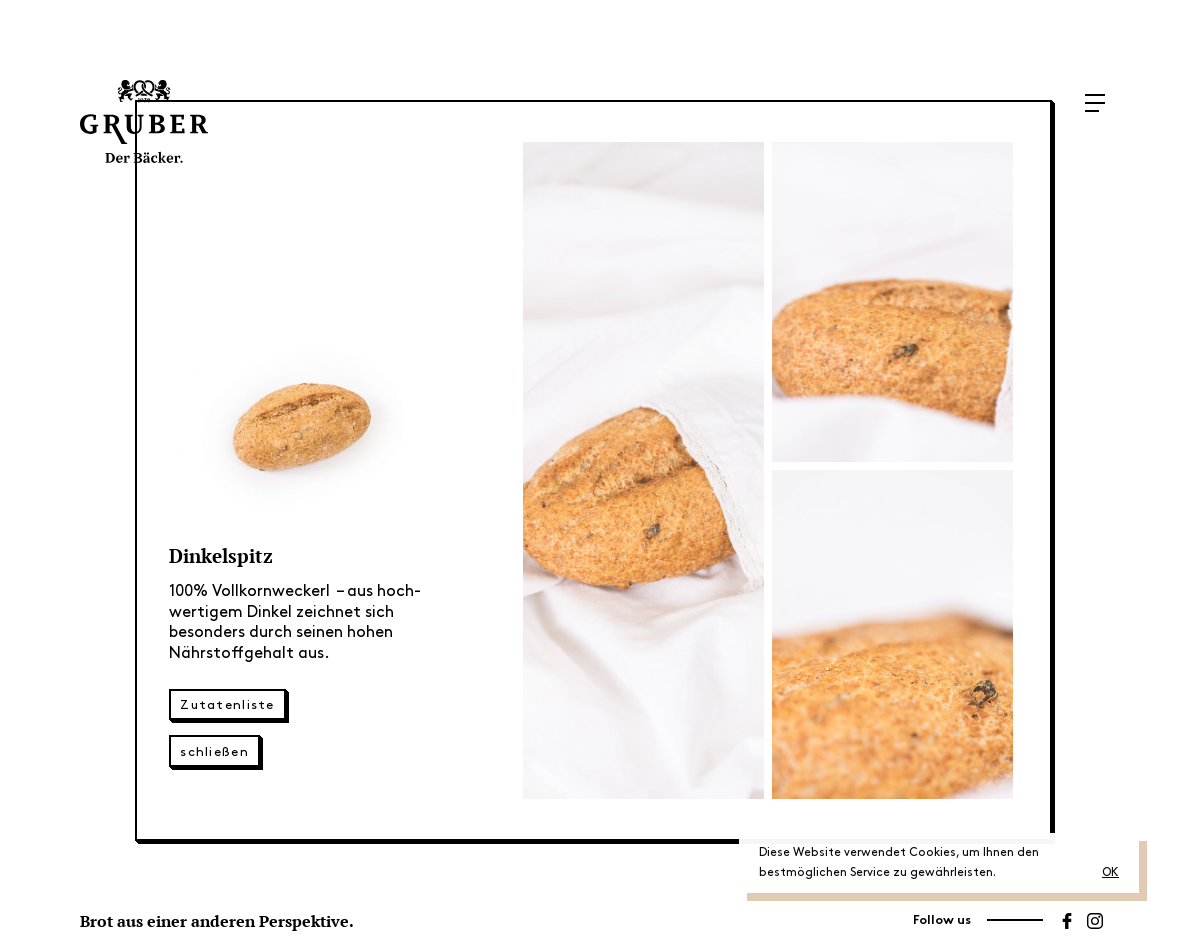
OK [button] (1110, 872)
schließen (214, 752)
